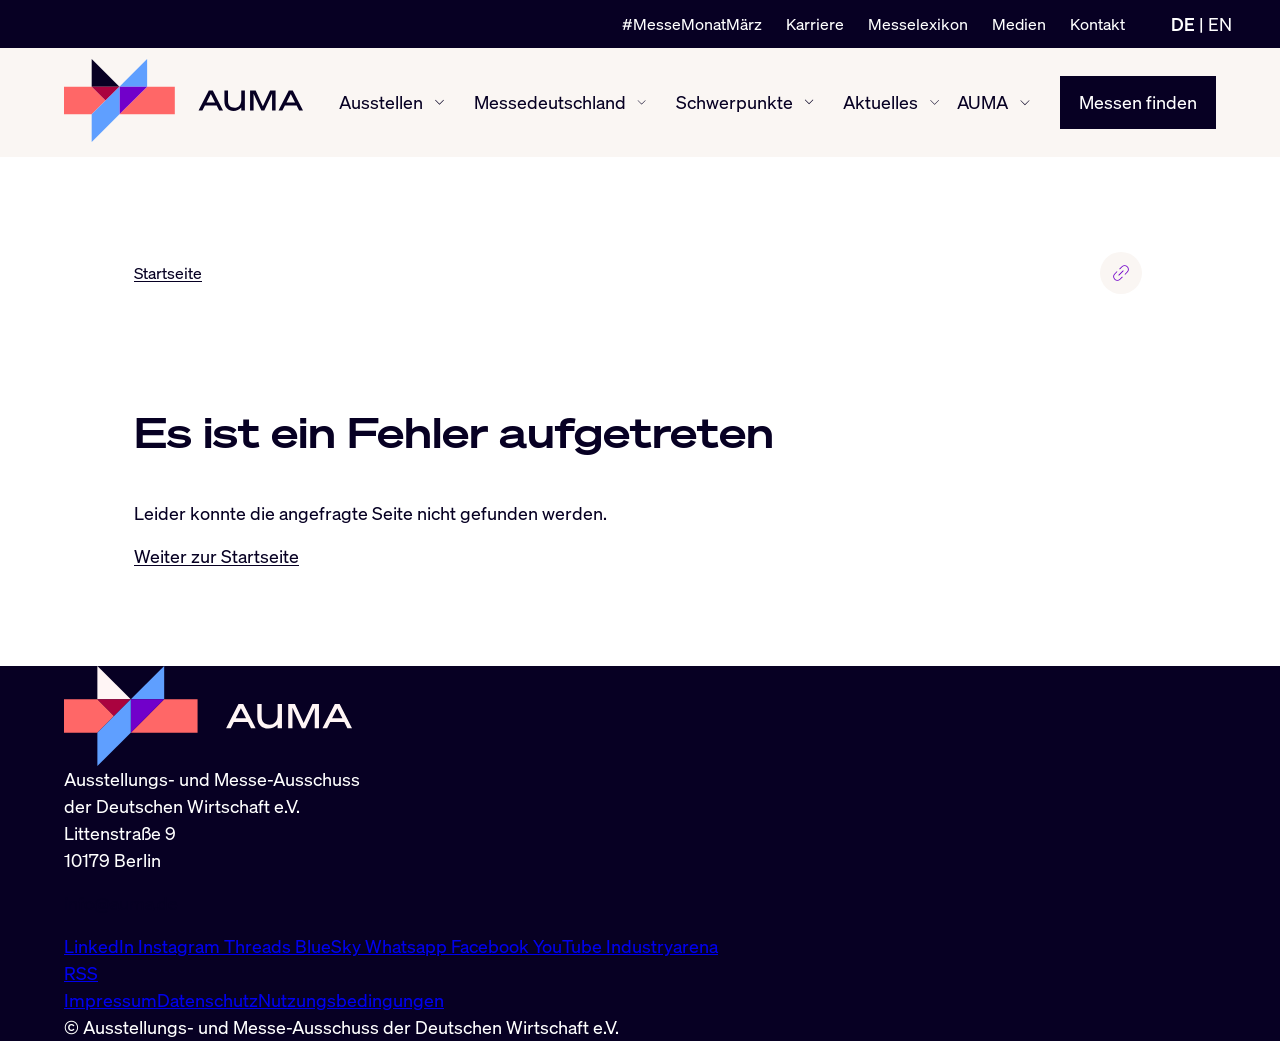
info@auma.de (121, 903)
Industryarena (662, 946)
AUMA (982, 102)
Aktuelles (880, 102)
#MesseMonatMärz (692, 24)
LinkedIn (101, 946)
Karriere (815, 24)
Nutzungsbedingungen (351, 1000)
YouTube (569, 946)
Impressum (110, 1000)
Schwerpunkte (734, 102)
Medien (1019, 24)
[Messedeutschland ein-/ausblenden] (641, 102)
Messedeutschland (550, 102)
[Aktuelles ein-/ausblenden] (934, 102)
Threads (259, 946)
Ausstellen (381, 102)
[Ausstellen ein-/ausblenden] (439, 102)
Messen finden (1138, 102)
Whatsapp (408, 946)
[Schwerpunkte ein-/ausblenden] (809, 102)
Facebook (492, 946)
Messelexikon (918, 24)
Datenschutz (207, 1000)
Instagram (181, 946)
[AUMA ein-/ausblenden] (1025, 103)
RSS (81, 973)
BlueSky (330, 946)
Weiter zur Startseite (216, 556)
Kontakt (1097, 24)
